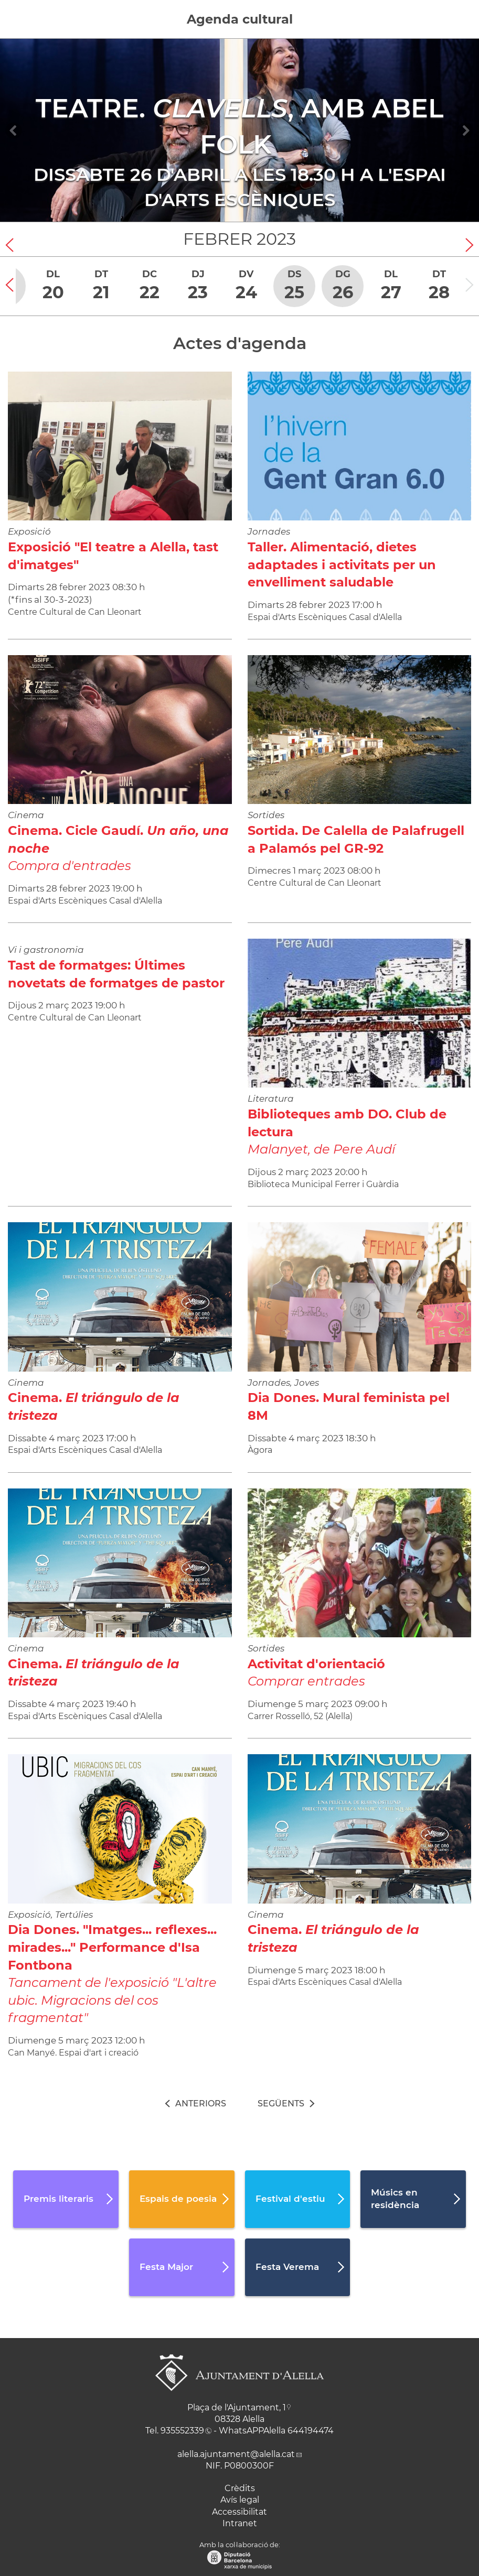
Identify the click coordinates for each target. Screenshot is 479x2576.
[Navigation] (13, 130)
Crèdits (240, 2488)
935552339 (182, 2431)
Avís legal (239, 2500)
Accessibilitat (239, 2512)
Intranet (239, 2523)
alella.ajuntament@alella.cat (236, 2454)
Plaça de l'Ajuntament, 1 (236, 2407)
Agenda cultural (240, 19)
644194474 (311, 2431)
